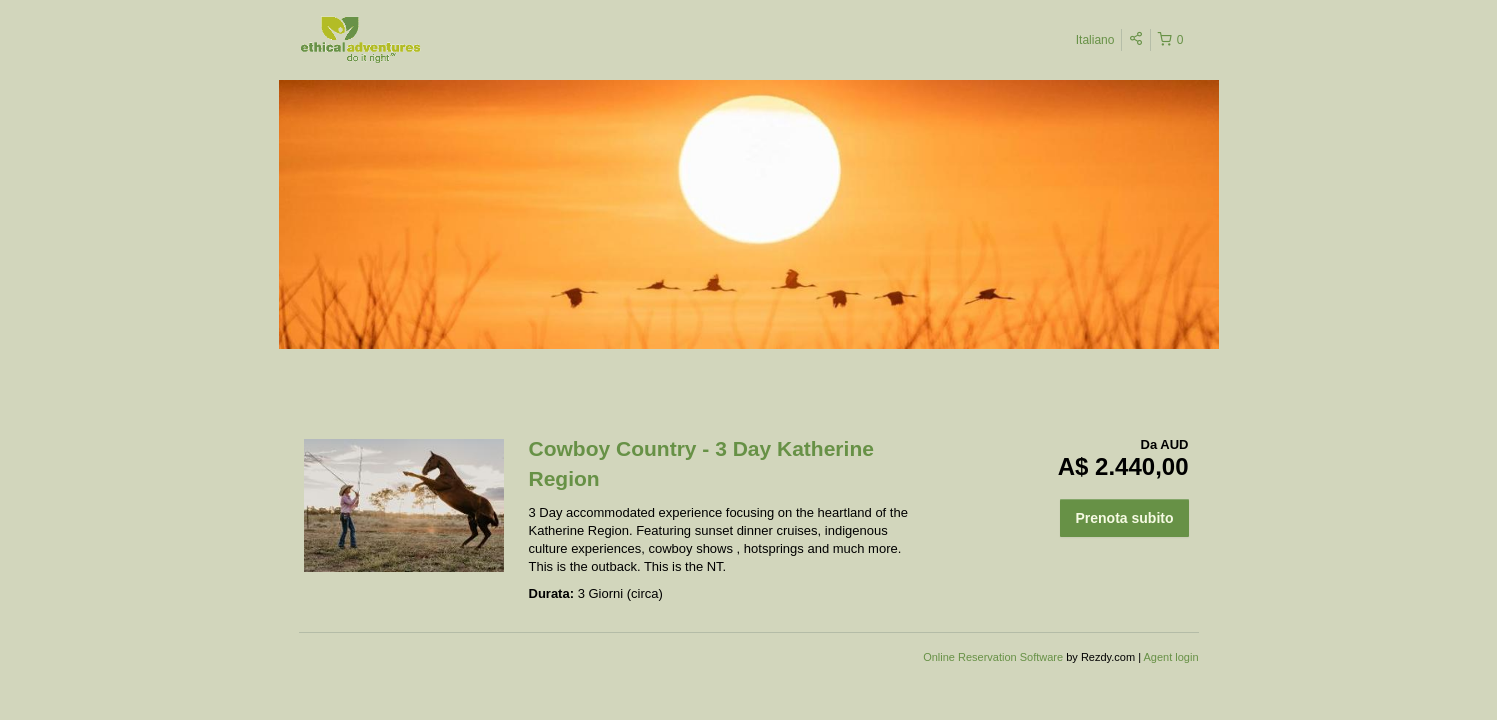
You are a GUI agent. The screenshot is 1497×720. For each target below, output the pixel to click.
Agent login (1170, 657)
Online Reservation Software (993, 657)
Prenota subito (1124, 518)
